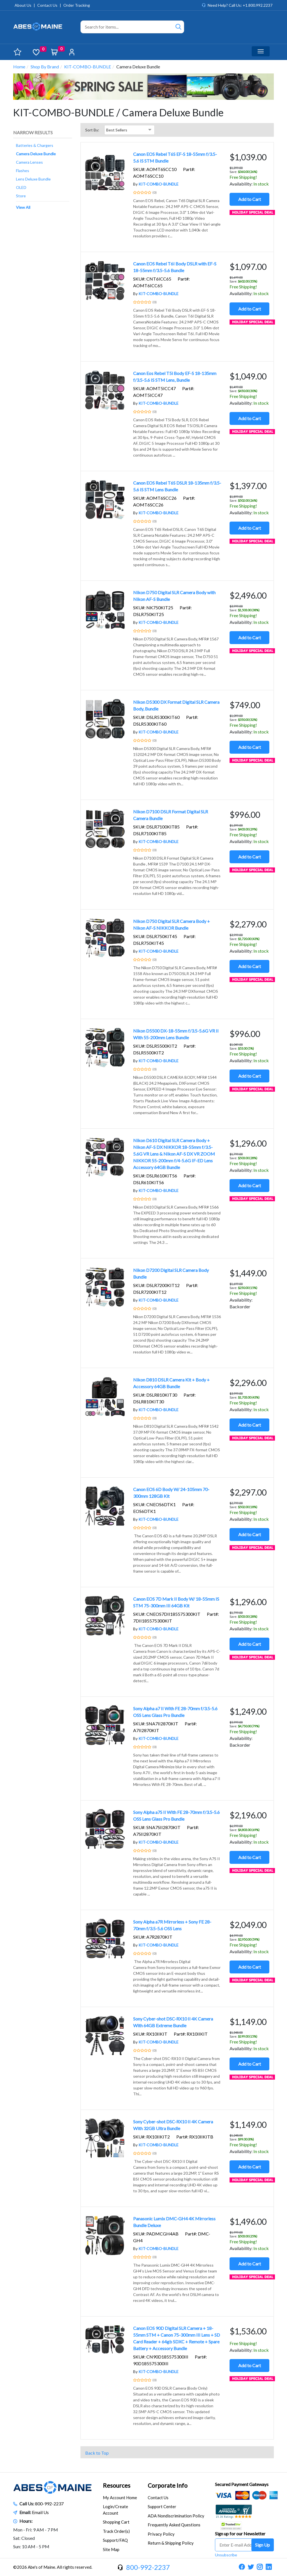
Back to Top (97, 2452)
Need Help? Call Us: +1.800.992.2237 (240, 5)
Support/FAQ (115, 2540)
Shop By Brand (45, 66)
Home (19, 66)
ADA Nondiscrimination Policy (176, 2515)
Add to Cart (249, 199)
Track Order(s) (116, 2531)
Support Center (162, 2506)
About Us (23, 5)
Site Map (111, 2549)
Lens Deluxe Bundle (33, 179)
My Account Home (120, 2497)
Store (21, 195)
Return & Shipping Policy (171, 2542)
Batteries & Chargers (34, 145)
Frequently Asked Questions (174, 2524)
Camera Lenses (29, 162)
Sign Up (262, 2544)
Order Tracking (76, 5)
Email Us (40, 2512)
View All (23, 207)
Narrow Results (33, 132)
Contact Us (47, 5)
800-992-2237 (49, 2503)
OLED (21, 187)
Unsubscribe (226, 2554)
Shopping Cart (116, 2521)
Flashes (22, 170)
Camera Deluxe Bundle (36, 153)
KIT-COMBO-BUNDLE (87, 66)
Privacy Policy (161, 2533)
